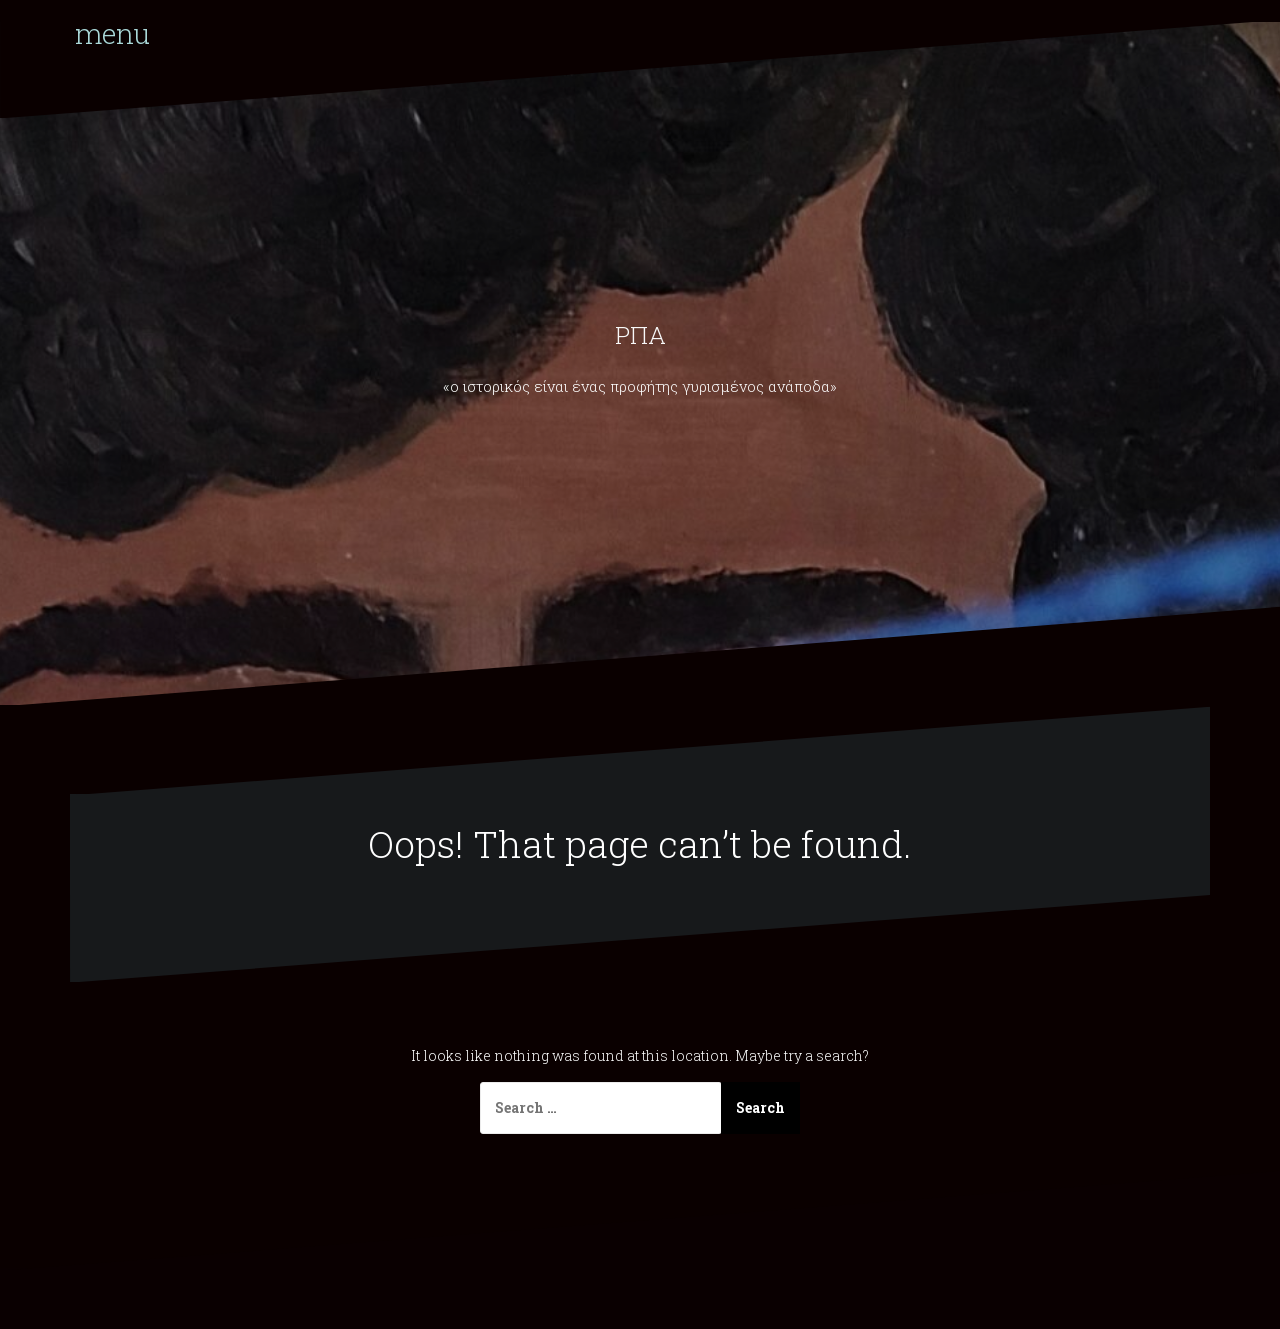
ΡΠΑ (640, 335)
